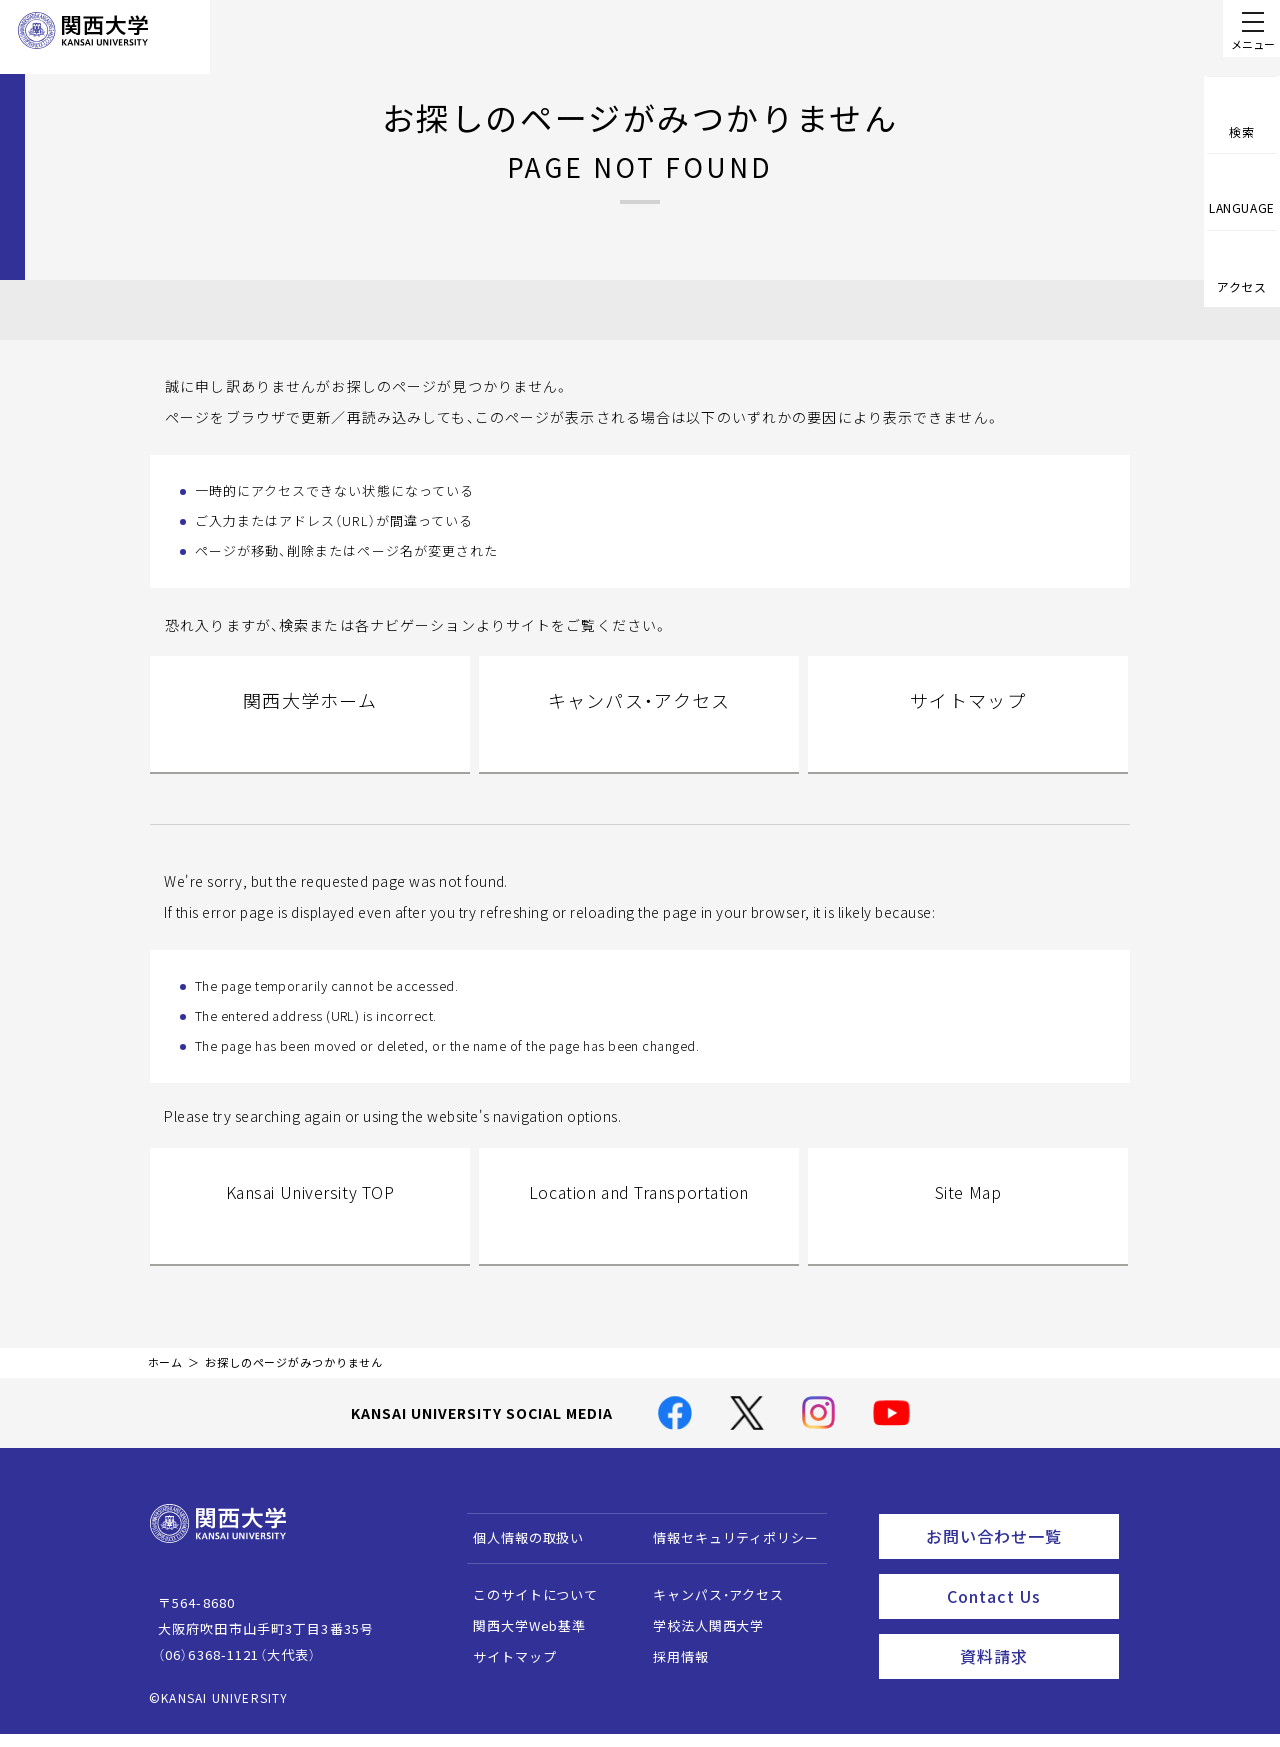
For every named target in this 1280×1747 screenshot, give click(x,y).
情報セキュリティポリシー (726, 1557)
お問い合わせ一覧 (1018, 1553)
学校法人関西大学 (699, 1645)
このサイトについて (526, 1614)
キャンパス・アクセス (639, 726)
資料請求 (1033, 1663)
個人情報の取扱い (519, 1557)
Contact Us (1026, 1608)
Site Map (968, 1227)
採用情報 (671, 1676)
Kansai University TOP (309, 1227)
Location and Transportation (639, 1227)
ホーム (166, 1382)
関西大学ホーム (310, 726)
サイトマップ (968, 726)
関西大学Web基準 (520, 1645)
